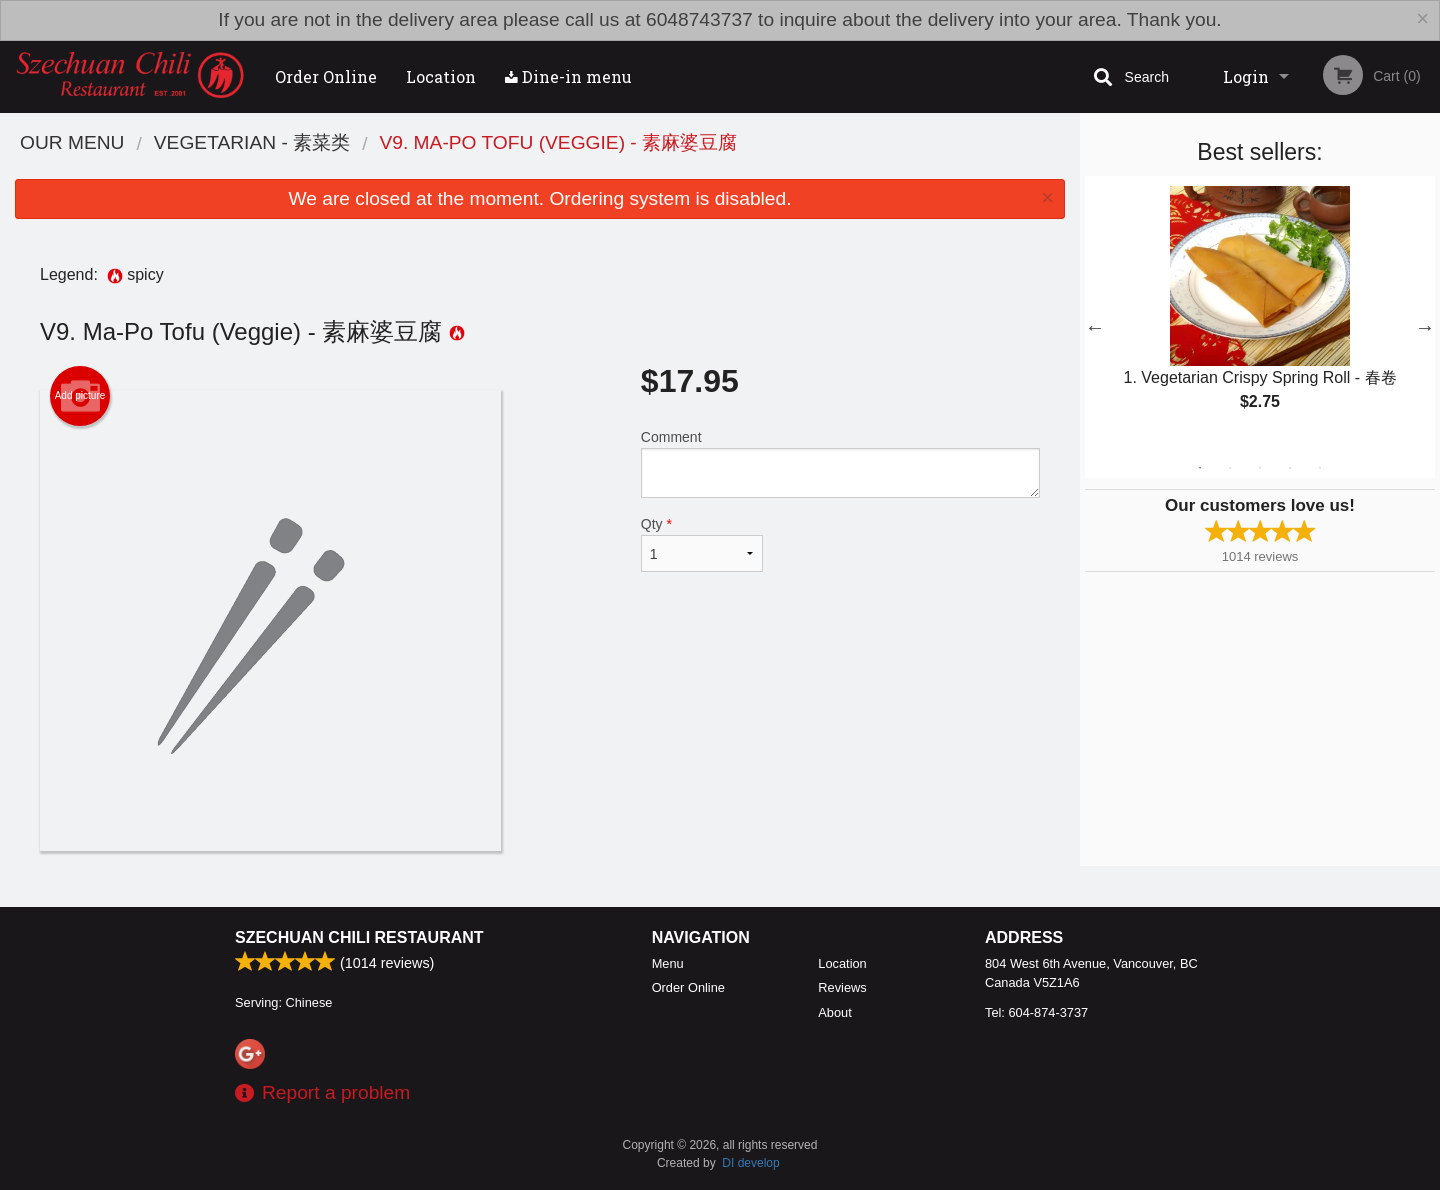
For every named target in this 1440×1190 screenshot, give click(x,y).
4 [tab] (1290, 468)
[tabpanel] (1260, 315)
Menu (668, 963)
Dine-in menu (568, 76)
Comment (840, 463)
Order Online (326, 76)
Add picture (80, 396)
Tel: (1036, 1012)
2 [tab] (1230, 468)
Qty (702, 544)
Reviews (842, 987)
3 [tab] (1260, 468)
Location (441, 76)
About (834, 1012)
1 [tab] (1200, 468)
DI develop (750, 1163)
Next (1425, 327)
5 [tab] (1320, 468)
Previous (1095, 327)
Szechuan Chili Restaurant (359, 937)
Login (1246, 76)
